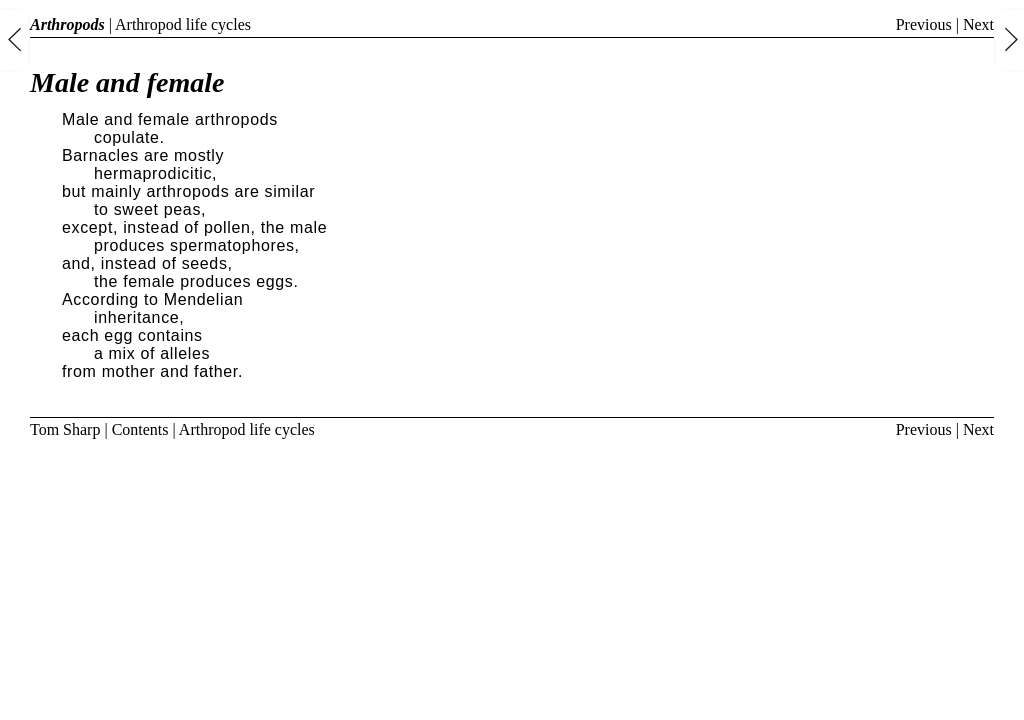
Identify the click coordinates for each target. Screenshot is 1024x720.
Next (978, 24)
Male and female (127, 82)
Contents (140, 429)
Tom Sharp (65, 429)
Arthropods (67, 24)
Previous (924, 24)
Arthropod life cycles (183, 24)
